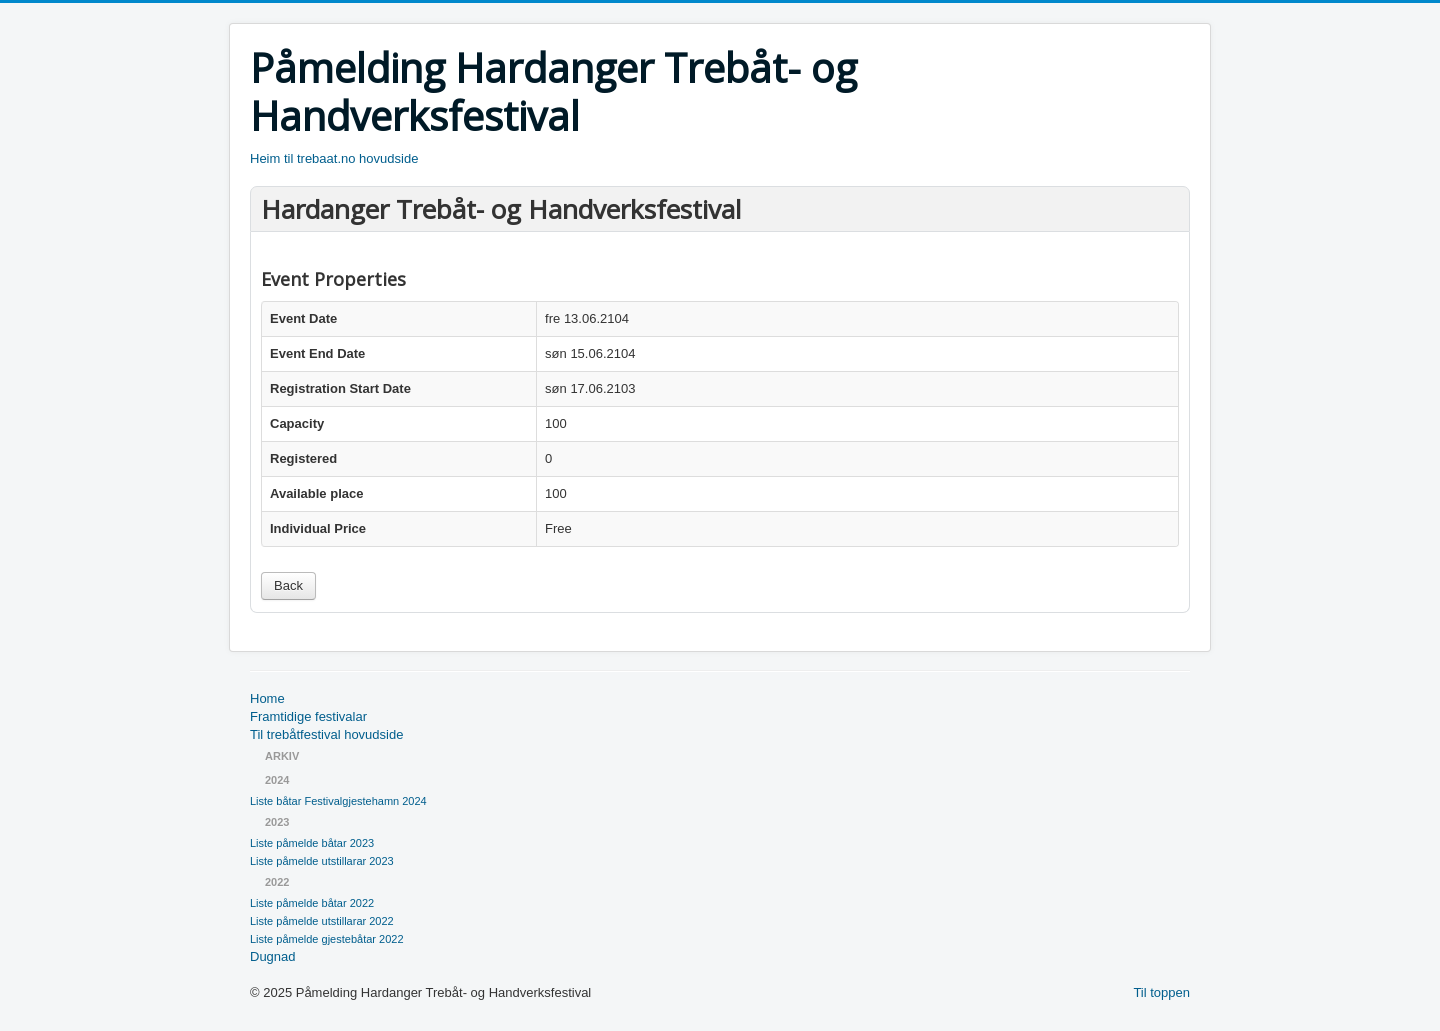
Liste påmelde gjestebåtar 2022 (327, 939)
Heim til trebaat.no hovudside (334, 158)
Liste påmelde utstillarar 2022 (322, 921)
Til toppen (1161, 992)
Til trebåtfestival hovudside (326, 734)
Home (267, 698)
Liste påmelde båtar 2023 (312, 843)
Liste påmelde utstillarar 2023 (322, 861)
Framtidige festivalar (308, 716)
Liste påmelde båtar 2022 (312, 903)
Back (288, 585)
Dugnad (273, 956)
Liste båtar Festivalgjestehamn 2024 (338, 801)
